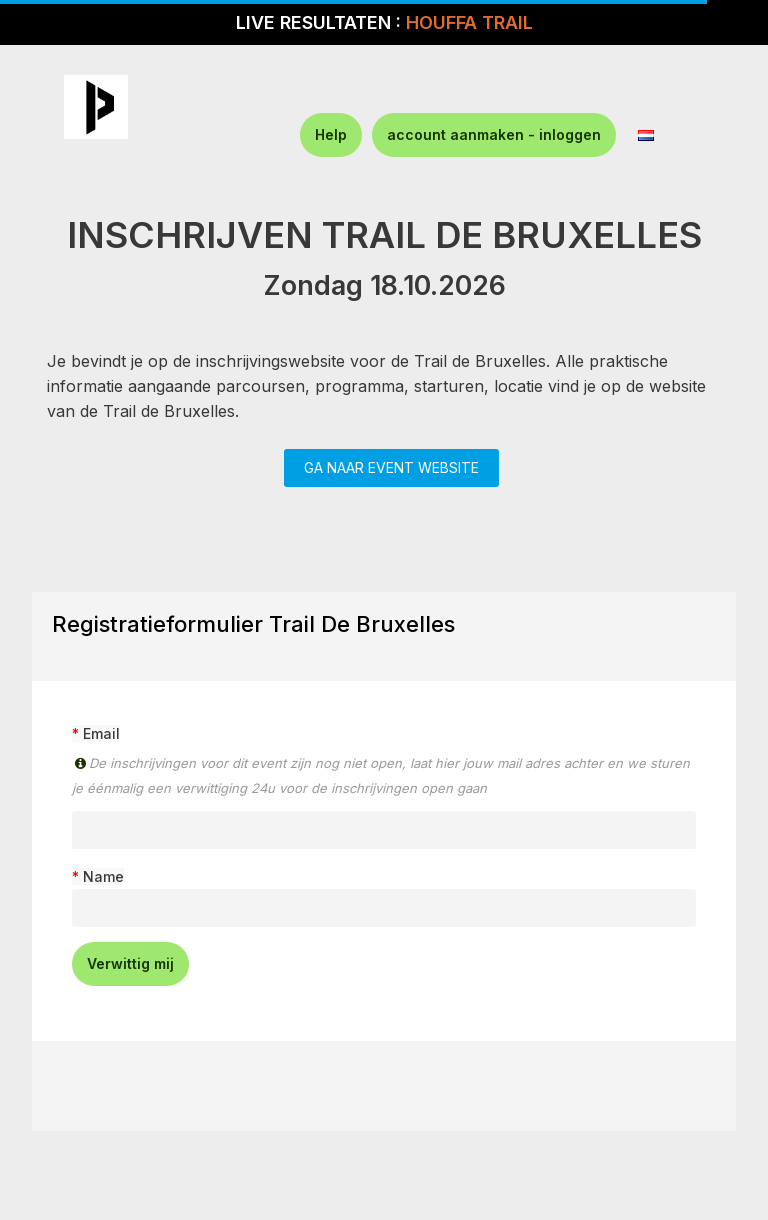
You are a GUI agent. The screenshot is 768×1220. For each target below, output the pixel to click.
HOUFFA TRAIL (469, 22)
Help (331, 134)
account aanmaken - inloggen (494, 134)
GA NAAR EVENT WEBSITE (391, 467)
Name (103, 876)
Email (101, 733)
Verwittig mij (130, 963)
